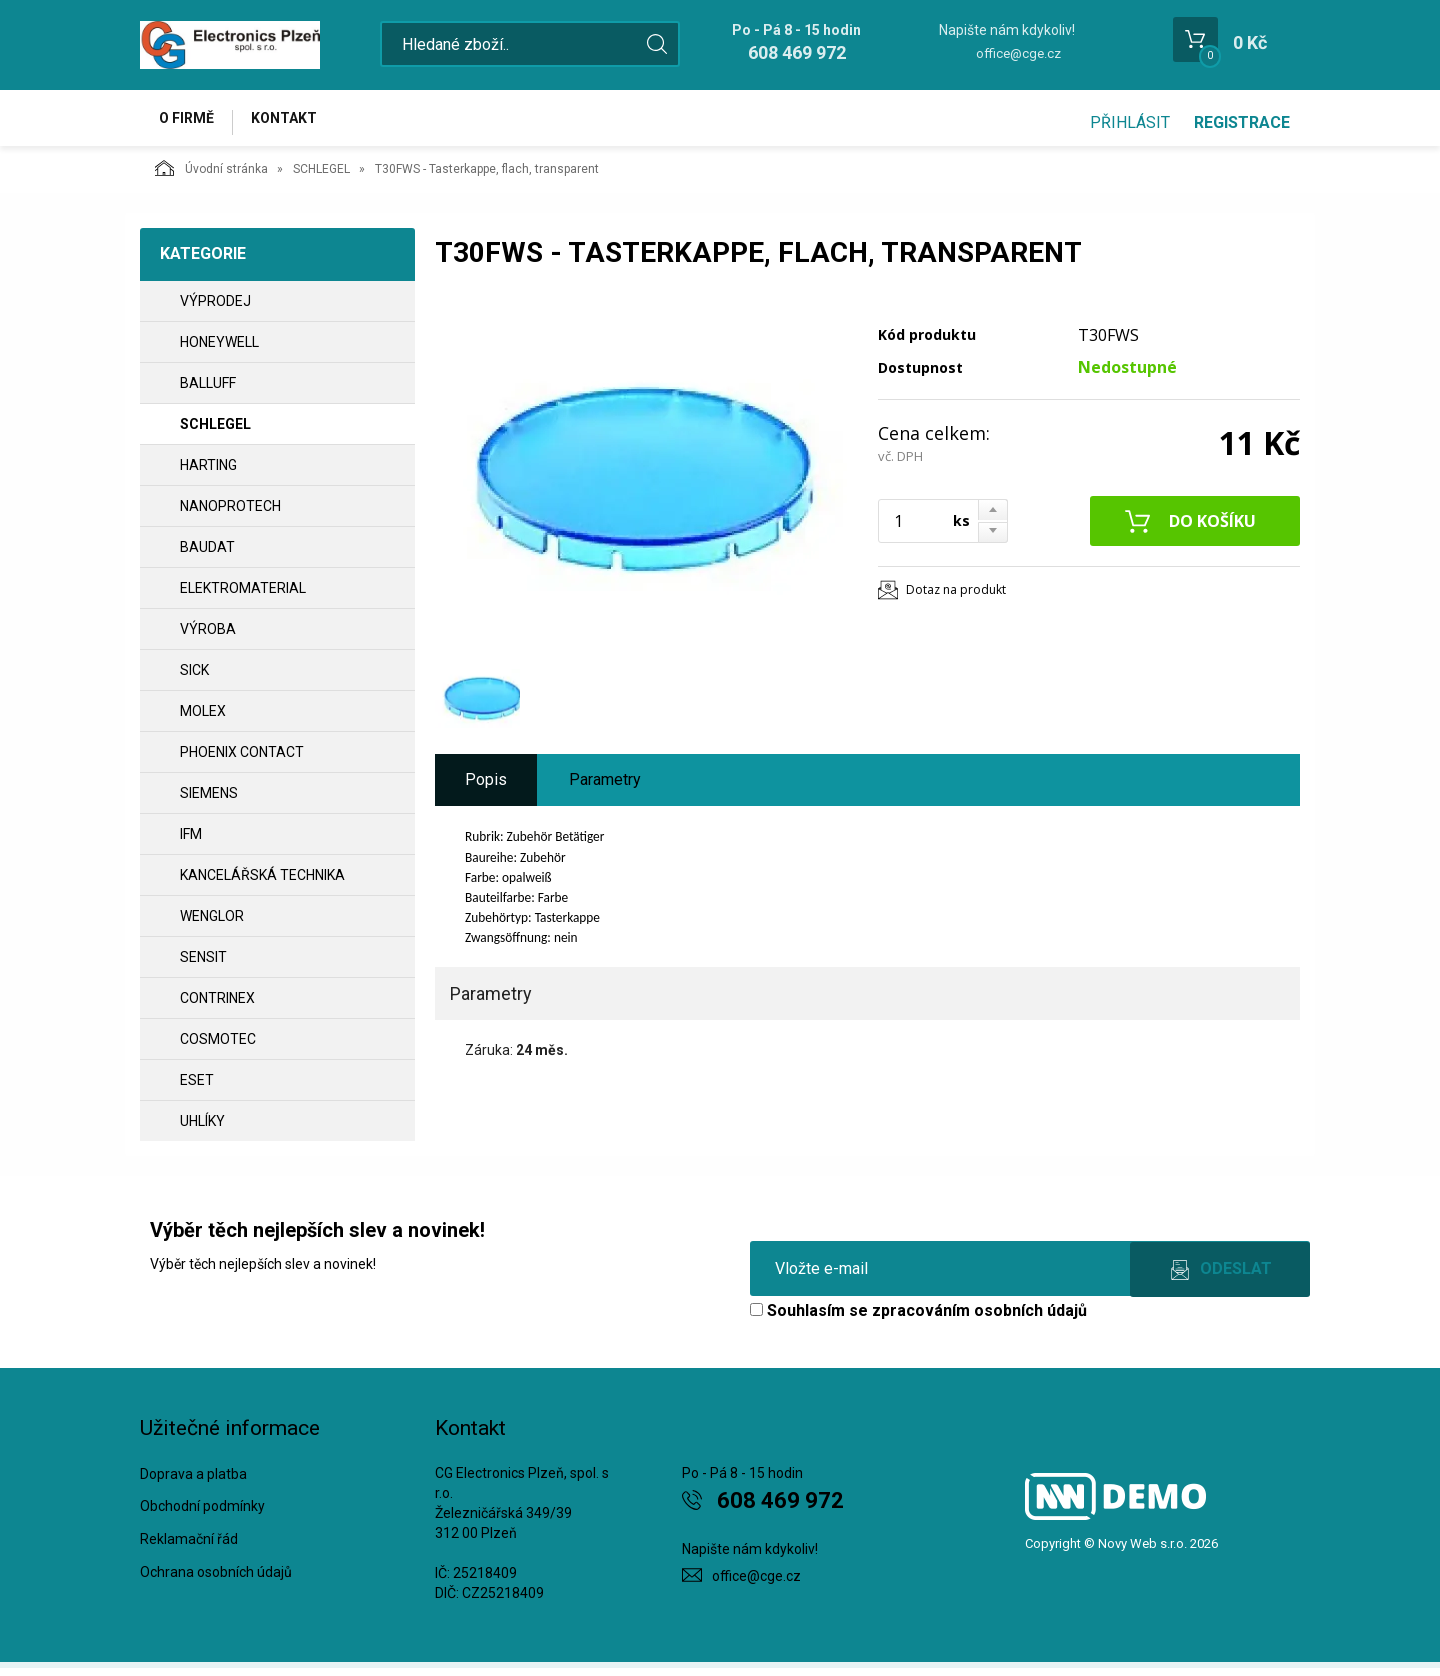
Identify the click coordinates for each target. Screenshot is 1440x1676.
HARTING (208, 473)
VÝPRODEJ (215, 309)
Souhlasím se (918, 1318)
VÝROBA (208, 637)
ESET (197, 1088)
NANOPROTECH (230, 514)
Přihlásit (1130, 122)
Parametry (605, 787)
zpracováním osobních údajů (979, 1318)
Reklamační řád (189, 1548)
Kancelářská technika (262, 883)
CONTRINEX (217, 1006)
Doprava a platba (193, 1482)
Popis (486, 787)
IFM (191, 842)
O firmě (190, 122)
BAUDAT (207, 555)
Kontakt (296, 122)
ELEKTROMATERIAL (243, 596)
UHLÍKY (202, 1129)
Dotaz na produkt (956, 597)
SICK (194, 678)
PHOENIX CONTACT (242, 760)
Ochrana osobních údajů (216, 1580)
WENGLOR (212, 924)
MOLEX (203, 719)
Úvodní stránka (211, 176)
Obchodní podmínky (202, 1515)
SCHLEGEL (321, 177)
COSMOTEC (218, 1047)
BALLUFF (208, 391)
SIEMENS (209, 801)
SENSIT (203, 965)
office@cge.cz (1018, 53)
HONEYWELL (219, 350)
